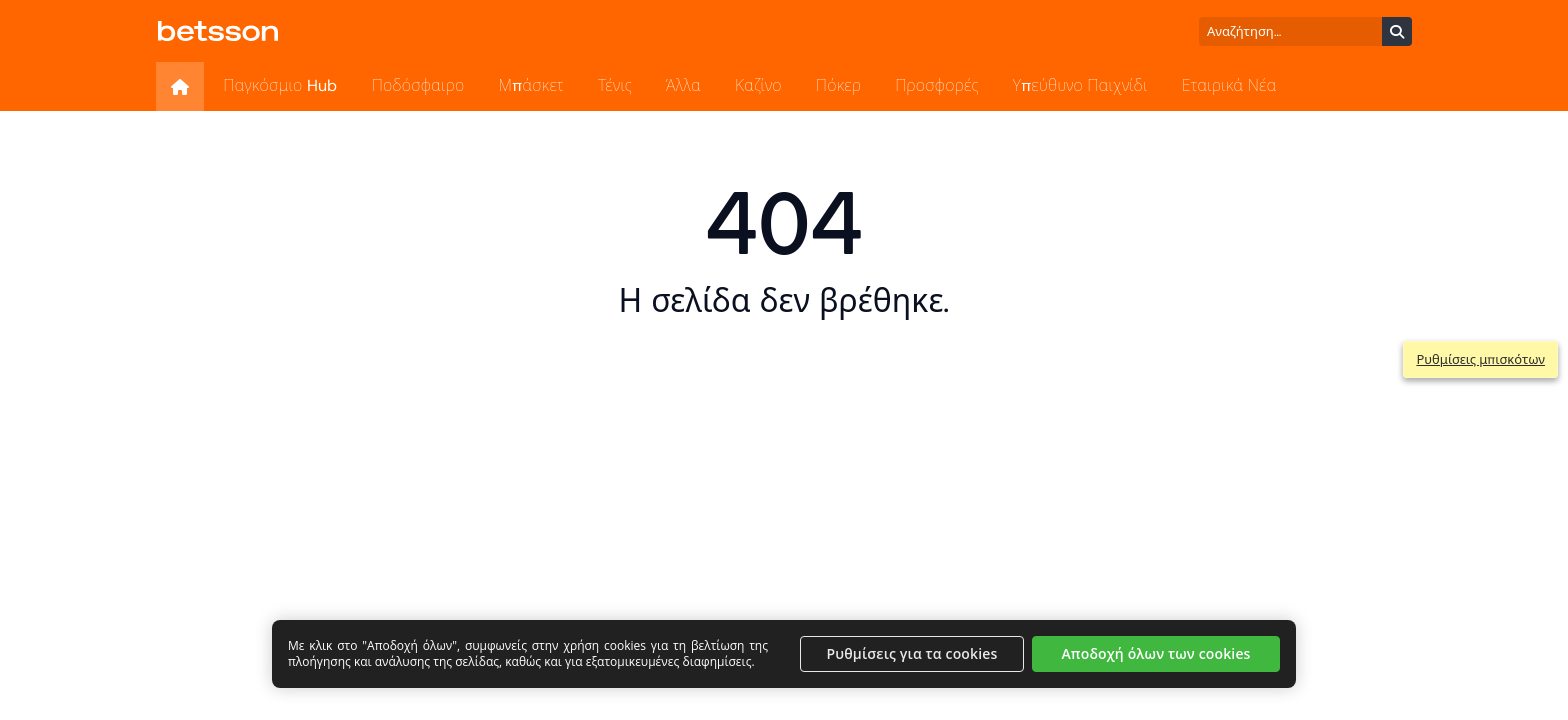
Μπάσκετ (532, 85)
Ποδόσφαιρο (418, 85)
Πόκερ (838, 85)
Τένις (615, 85)
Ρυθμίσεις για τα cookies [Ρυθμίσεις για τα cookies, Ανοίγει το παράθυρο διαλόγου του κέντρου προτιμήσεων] (912, 653)
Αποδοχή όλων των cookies (1155, 653)
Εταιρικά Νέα (1229, 85)
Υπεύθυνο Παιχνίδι (1080, 85)
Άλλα (683, 85)
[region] (784, 654)
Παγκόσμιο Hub (280, 85)
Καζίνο (758, 85)
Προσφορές (936, 85)
